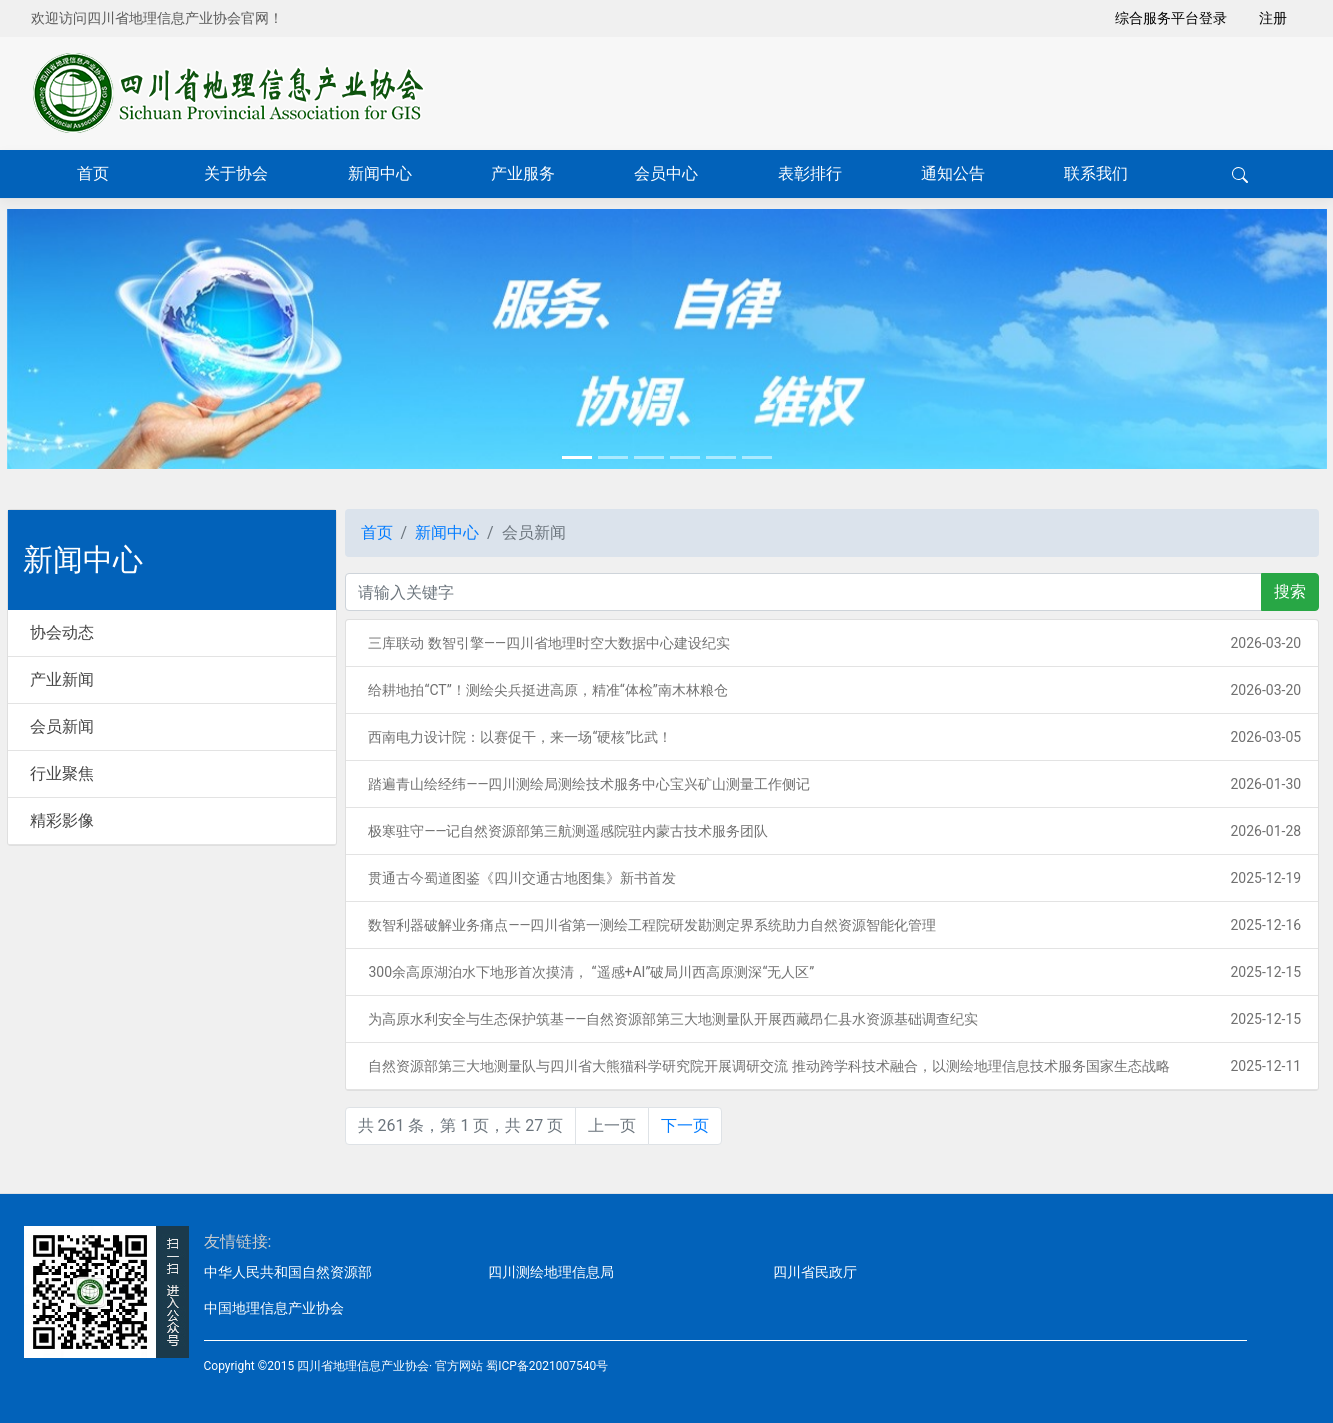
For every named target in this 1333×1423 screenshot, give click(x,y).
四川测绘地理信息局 (551, 1272)
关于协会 (236, 173)
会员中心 (666, 173)
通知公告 (953, 173)
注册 (1273, 18)
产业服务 (523, 173)
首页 (93, 173)
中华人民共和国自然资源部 (288, 1272)
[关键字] (803, 592)
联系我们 (1096, 173)
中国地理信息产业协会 (274, 1308)
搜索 (1290, 591)
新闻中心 (380, 173)
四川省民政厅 (815, 1272)
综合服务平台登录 (1171, 18)
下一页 (685, 1125)
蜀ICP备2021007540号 (547, 1366)
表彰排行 (810, 173)
